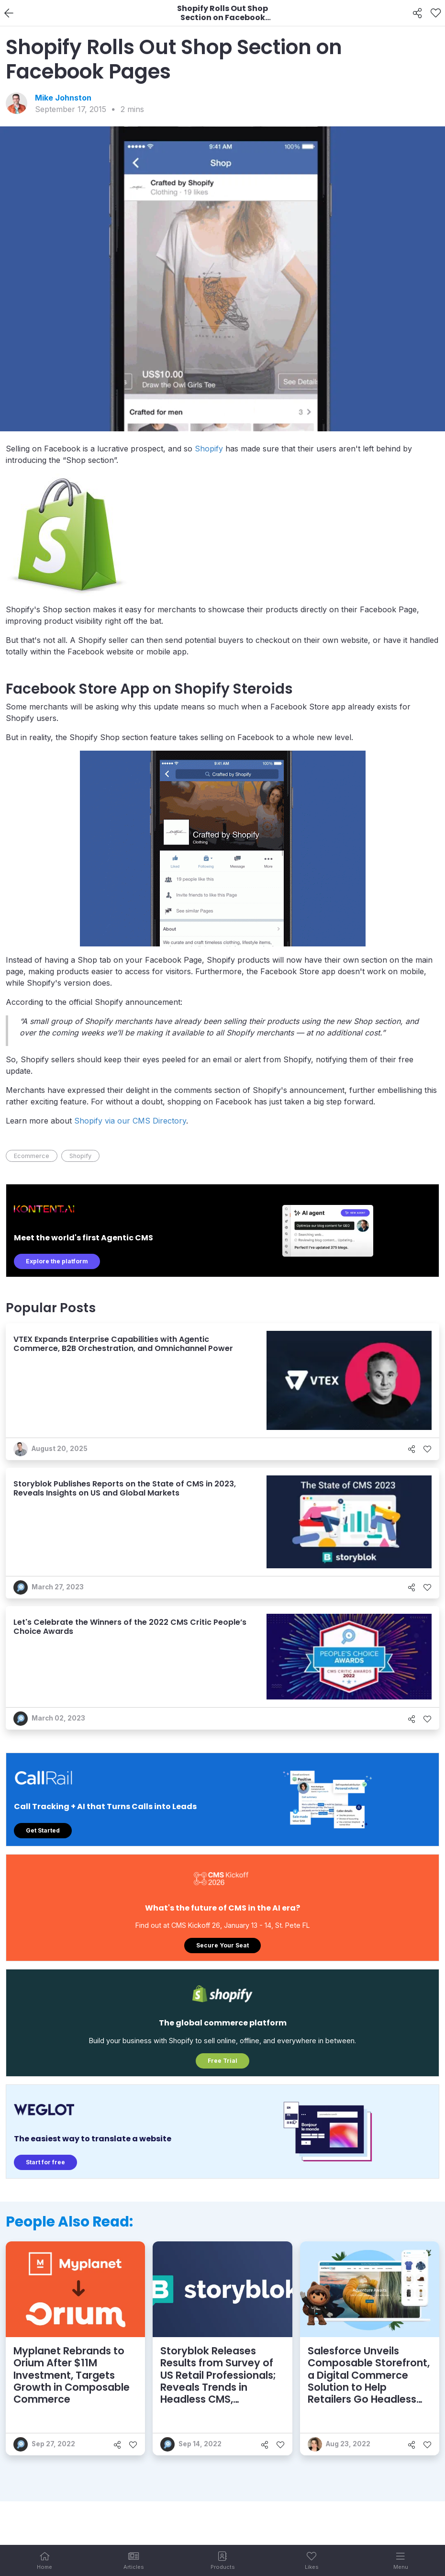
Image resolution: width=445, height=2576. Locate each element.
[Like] (435, 13)
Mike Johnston (63, 97)
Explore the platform (57, 1261)
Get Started (43, 1830)
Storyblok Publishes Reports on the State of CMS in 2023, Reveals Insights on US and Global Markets (124, 1488)
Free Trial (222, 2060)
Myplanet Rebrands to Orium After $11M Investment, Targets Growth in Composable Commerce (71, 2375)
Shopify (209, 448)
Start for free (45, 2162)
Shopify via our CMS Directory (130, 1120)
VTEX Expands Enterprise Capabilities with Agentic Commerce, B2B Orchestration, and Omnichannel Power (123, 1344)
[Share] (417, 13)
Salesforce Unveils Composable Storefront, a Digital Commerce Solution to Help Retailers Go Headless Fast (369, 2381)
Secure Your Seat (222, 1945)
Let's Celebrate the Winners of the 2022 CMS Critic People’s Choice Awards (129, 1627)
